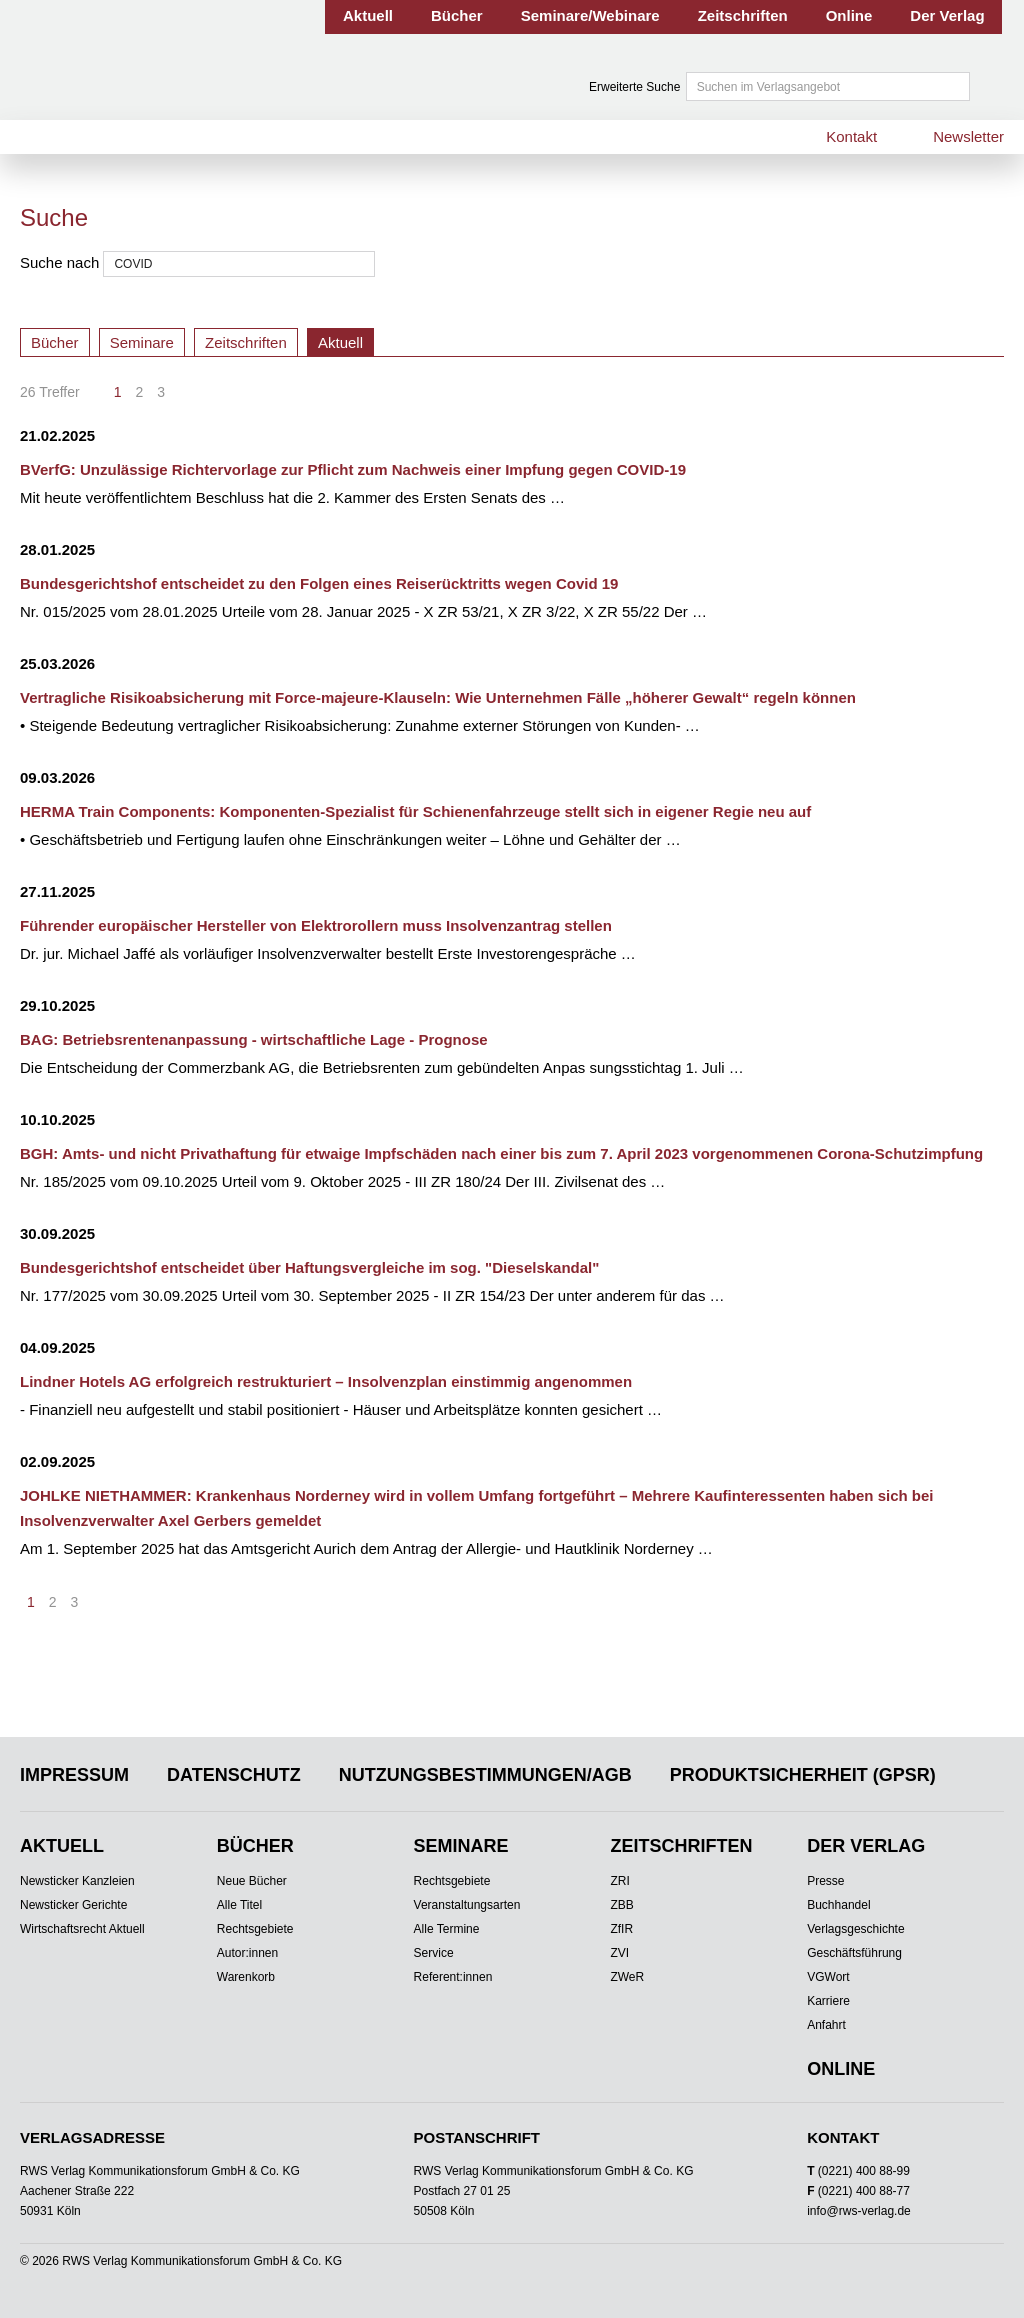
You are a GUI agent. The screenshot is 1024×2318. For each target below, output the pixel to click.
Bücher (457, 15)
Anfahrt (826, 2025)
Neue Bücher (252, 1881)
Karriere (828, 2001)
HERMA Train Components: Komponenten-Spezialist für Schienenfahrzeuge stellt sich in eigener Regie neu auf (415, 811)
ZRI (619, 1881)
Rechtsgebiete (255, 1929)
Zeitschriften (743, 15)
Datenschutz (234, 1775)
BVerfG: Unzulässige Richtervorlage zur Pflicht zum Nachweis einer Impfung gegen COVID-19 (353, 469)
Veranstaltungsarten (467, 1905)
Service (434, 1953)
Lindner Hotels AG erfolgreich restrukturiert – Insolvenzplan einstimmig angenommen (326, 1381)
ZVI (619, 1953)
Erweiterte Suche (634, 87)
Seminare (142, 342)
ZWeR (627, 1977)
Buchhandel (838, 1905)
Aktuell (368, 15)
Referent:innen (453, 1977)
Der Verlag (947, 15)
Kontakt (851, 136)
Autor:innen (247, 1953)
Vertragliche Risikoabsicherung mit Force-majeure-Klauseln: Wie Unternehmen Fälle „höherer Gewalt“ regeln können (438, 697)
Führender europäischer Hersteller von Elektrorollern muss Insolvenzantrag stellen (316, 925)
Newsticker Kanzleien (77, 1881)
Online (849, 15)
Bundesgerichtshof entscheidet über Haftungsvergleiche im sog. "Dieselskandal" (309, 1267)
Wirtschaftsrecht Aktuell (82, 1929)
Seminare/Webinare (590, 15)
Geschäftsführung (854, 1953)
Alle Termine (447, 1929)
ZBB (621, 1905)
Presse (825, 1881)
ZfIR (621, 1929)
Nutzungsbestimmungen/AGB (485, 1775)
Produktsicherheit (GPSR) (803, 1775)
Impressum (74, 1775)
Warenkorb (246, 1977)
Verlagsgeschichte (855, 1929)
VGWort (828, 1977)
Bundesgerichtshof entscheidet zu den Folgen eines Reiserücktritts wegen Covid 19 (319, 583)
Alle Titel (239, 1905)
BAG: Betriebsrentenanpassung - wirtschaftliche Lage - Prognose (254, 1039)
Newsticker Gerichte (73, 1905)
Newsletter (968, 136)
